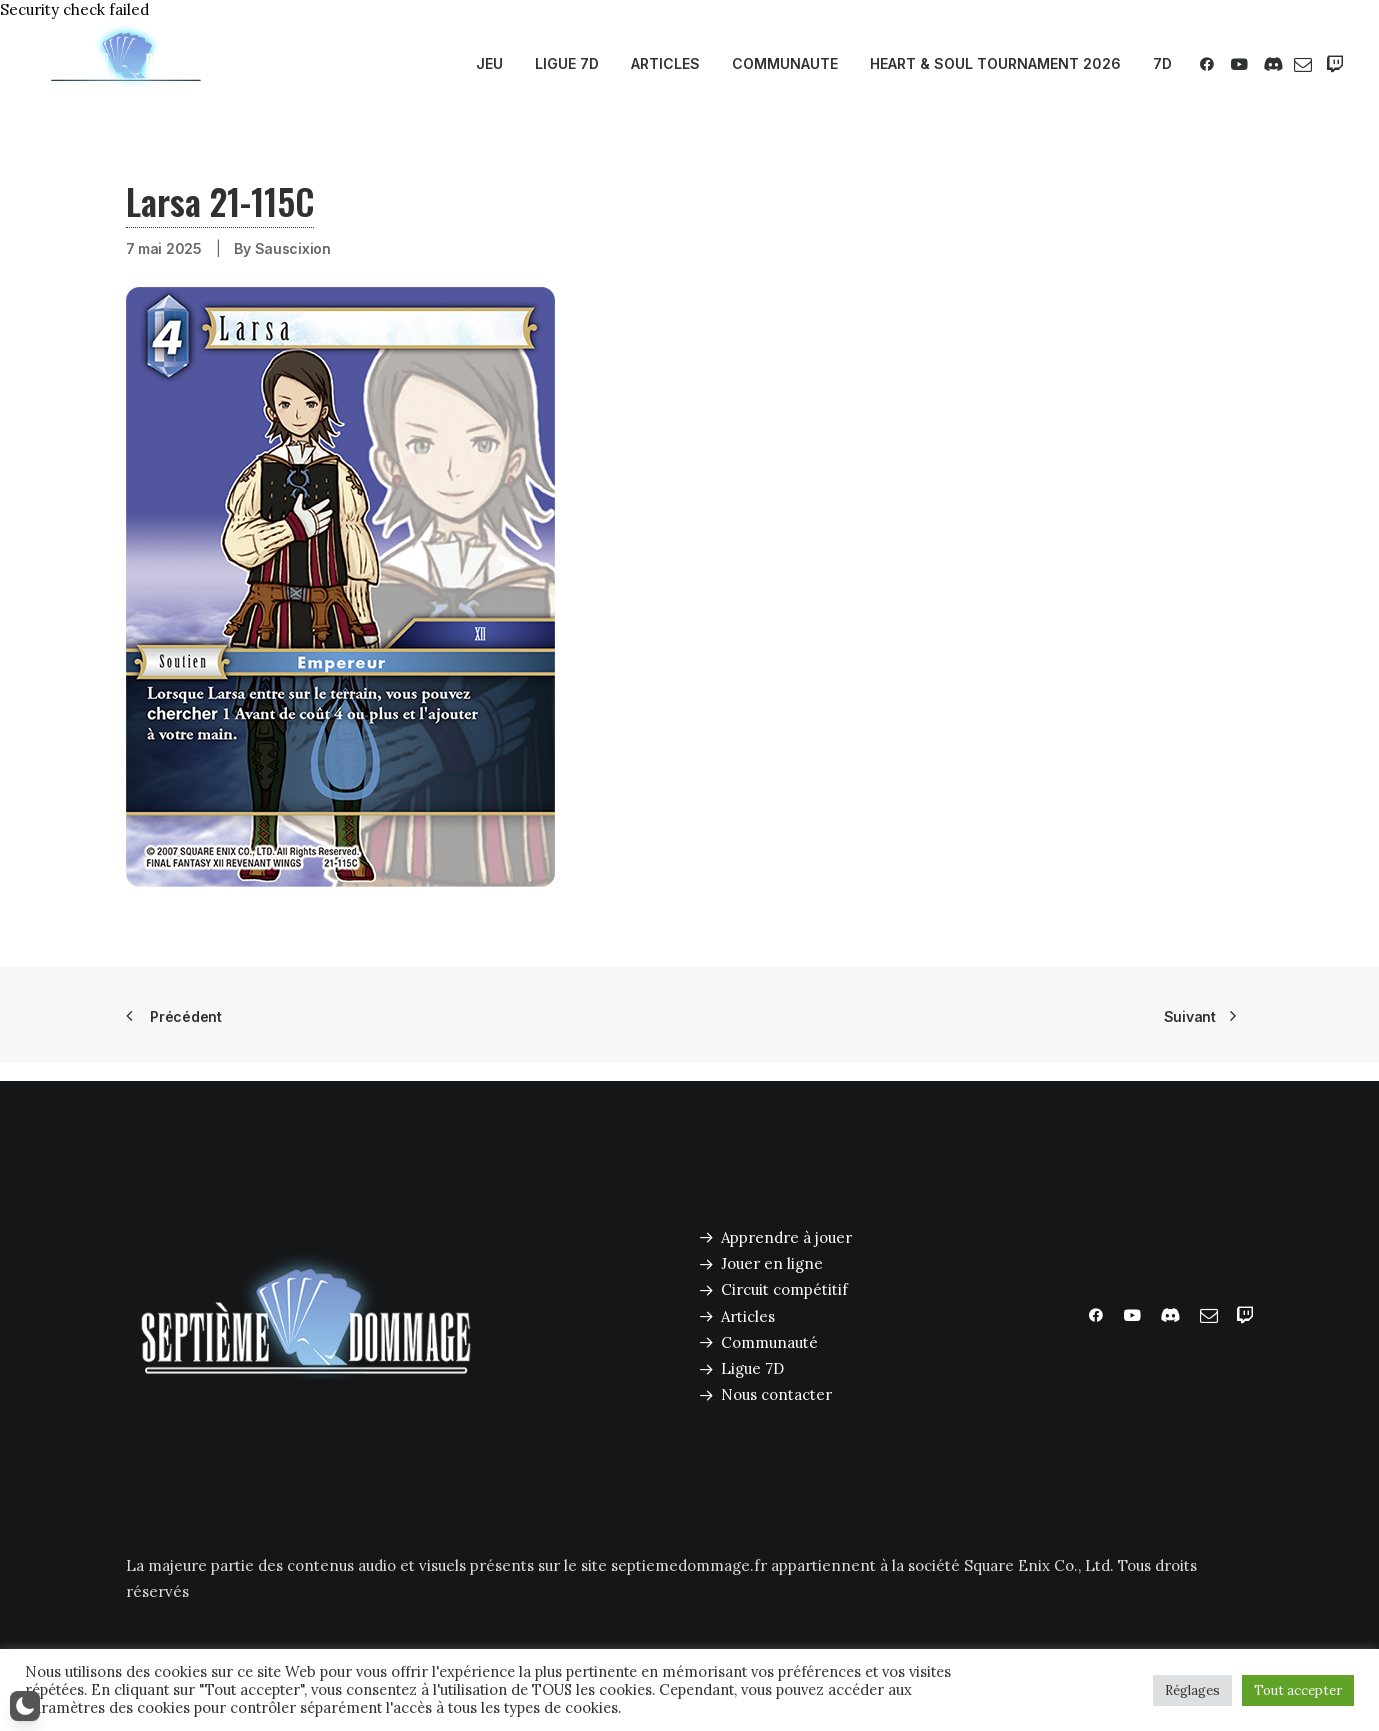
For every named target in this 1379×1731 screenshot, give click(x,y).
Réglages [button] (1192, 1690)
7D (1162, 63)
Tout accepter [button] (1298, 1690)
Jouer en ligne (772, 1263)
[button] (1210, 64)
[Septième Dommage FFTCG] (126, 64)
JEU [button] (489, 63)
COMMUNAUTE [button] (785, 63)
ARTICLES (665, 63)
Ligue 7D (752, 1368)
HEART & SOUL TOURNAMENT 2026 (995, 63)
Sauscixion (293, 248)
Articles (748, 1316)
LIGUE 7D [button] (567, 63)
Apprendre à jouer (786, 1237)
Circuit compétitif (784, 1289)
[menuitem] (489, 64)
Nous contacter (776, 1394)
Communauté (769, 1342)
